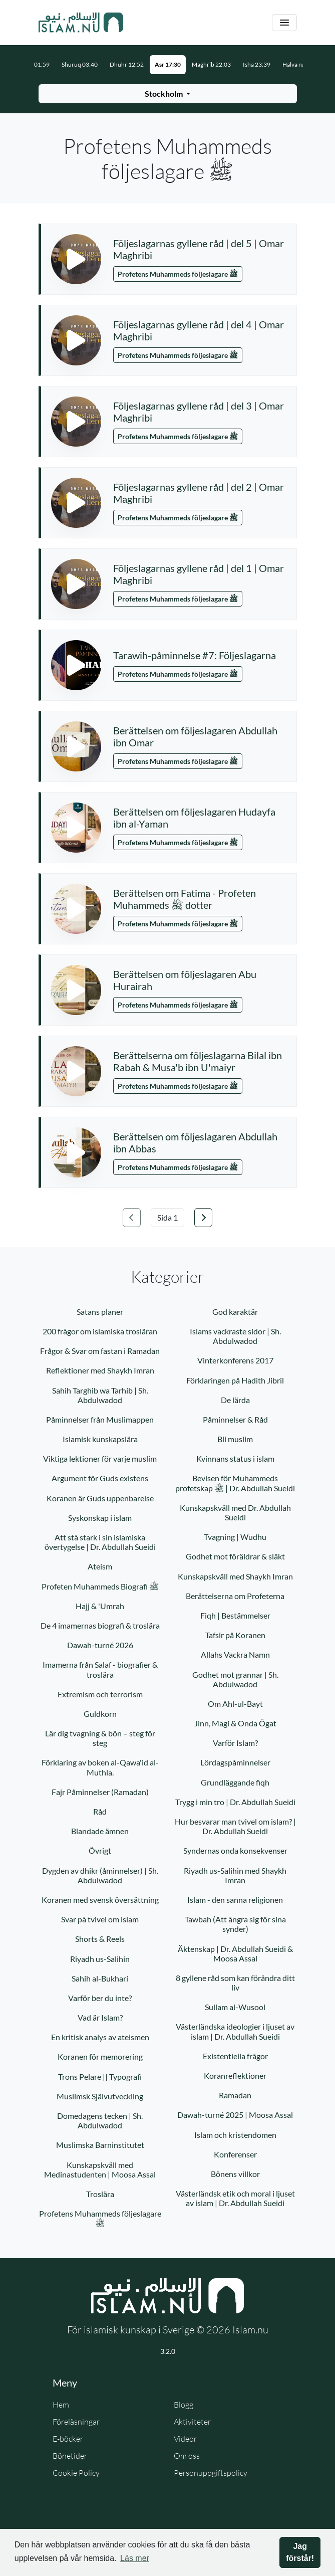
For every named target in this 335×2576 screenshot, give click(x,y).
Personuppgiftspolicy (210, 2473)
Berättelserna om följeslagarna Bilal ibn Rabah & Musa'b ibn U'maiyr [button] (197, 1061)
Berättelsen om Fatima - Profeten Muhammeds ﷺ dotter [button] (184, 899)
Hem (61, 2405)
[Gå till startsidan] (81, 22)
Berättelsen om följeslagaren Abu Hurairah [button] (184, 980)
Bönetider (70, 2456)
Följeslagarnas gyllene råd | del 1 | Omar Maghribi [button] (198, 574)
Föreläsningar (76, 2422)
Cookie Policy (76, 2473)
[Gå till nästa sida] (203, 1217)
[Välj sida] (167, 1217)
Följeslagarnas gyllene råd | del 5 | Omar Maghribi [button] (198, 249)
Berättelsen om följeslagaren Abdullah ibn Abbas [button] (195, 1142)
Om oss (187, 2456)
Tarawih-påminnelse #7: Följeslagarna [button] (194, 655)
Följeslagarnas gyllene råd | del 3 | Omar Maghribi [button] (198, 412)
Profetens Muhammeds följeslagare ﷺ (178, 274)
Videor (185, 2439)
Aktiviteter (192, 2422)
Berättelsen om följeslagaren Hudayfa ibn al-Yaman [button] (194, 818)
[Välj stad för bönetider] (168, 93)
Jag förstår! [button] (300, 2552)
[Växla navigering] (284, 23)
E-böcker (68, 2439)
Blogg (183, 2405)
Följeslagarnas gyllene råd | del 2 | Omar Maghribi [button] (198, 493)
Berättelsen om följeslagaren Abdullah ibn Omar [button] (195, 736)
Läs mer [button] (134, 2558)
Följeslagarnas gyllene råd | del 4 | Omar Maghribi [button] (198, 330)
